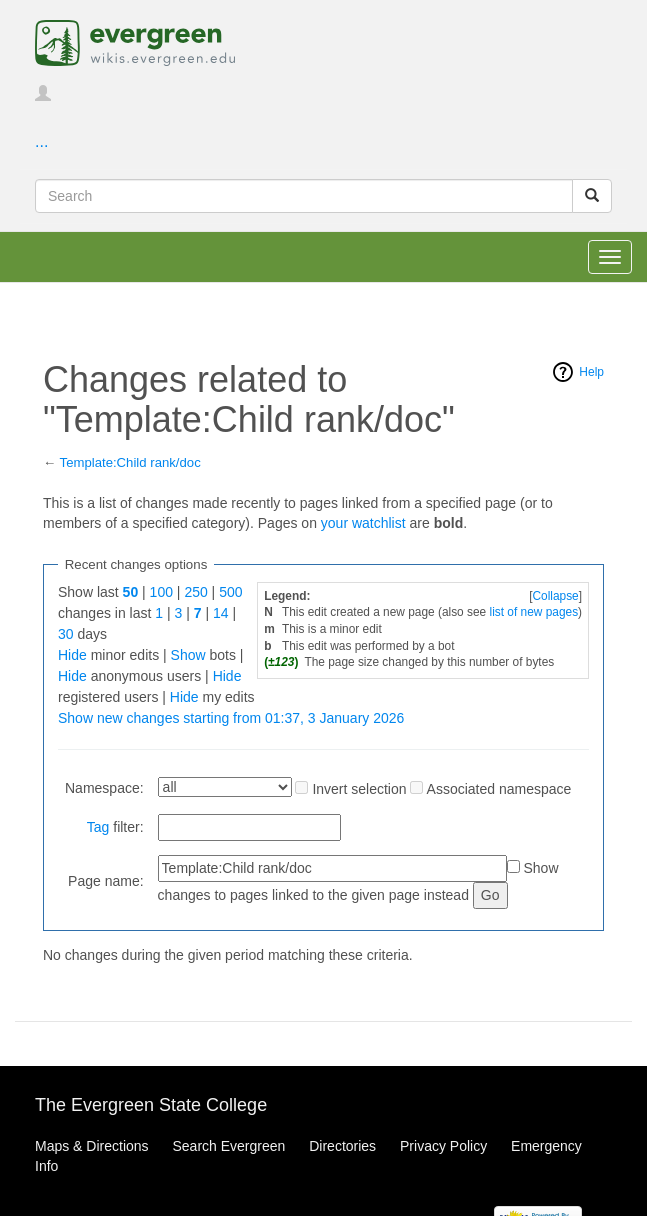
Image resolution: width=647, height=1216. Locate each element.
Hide (72, 655)
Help (591, 372)
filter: (115, 827)
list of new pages (534, 612)
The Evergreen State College (151, 1105)
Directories (342, 1146)
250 (195, 592)
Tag (98, 827)
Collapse (555, 596)
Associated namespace (499, 789)
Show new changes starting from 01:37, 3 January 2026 (231, 718)
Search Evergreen (228, 1146)
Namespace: (104, 788)
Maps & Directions (92, 1146)
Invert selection (359, 789)
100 (161, 592)
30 (66, 634)
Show (188, 655)
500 (230, 592)
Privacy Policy (443, 1146)
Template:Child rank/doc (130, 462)
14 (221, 613)
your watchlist (363, 523)
